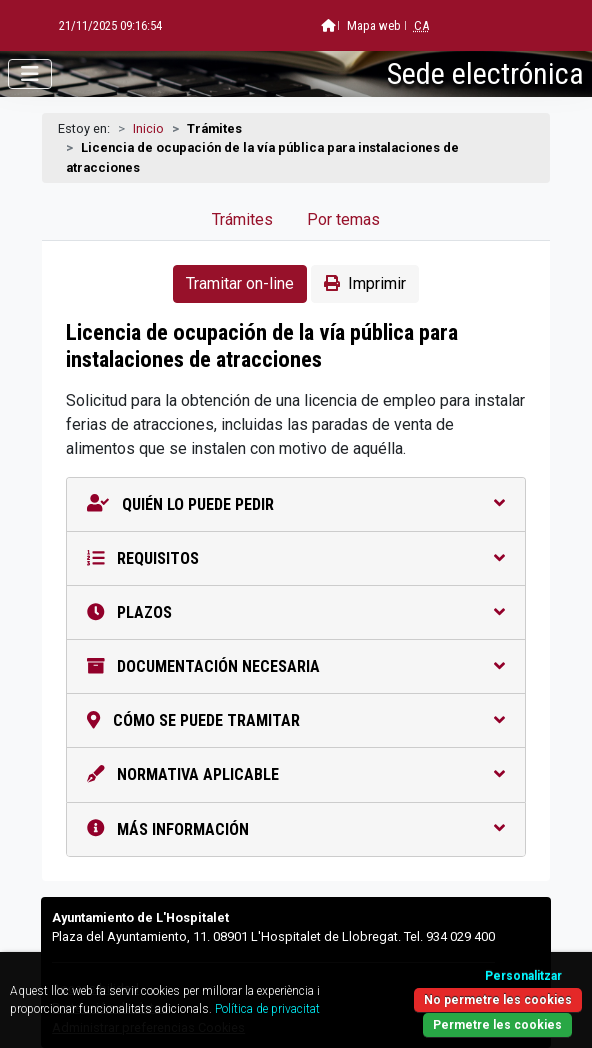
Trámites (242, 219)
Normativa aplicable (296, 774)
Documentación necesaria (296, 666)
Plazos (296, 612)
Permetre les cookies (497, 1025)
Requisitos (296, 558)
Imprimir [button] (365, 283)
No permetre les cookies (498, 1000)
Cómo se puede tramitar (296, 720)
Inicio (148, 128)
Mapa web (323, 25)
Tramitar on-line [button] (240, 283)
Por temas (343, 219)
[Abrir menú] (30, 74)
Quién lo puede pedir (296, 504)
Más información (296, 829)
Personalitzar (523, 976)
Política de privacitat (267, 1009)
